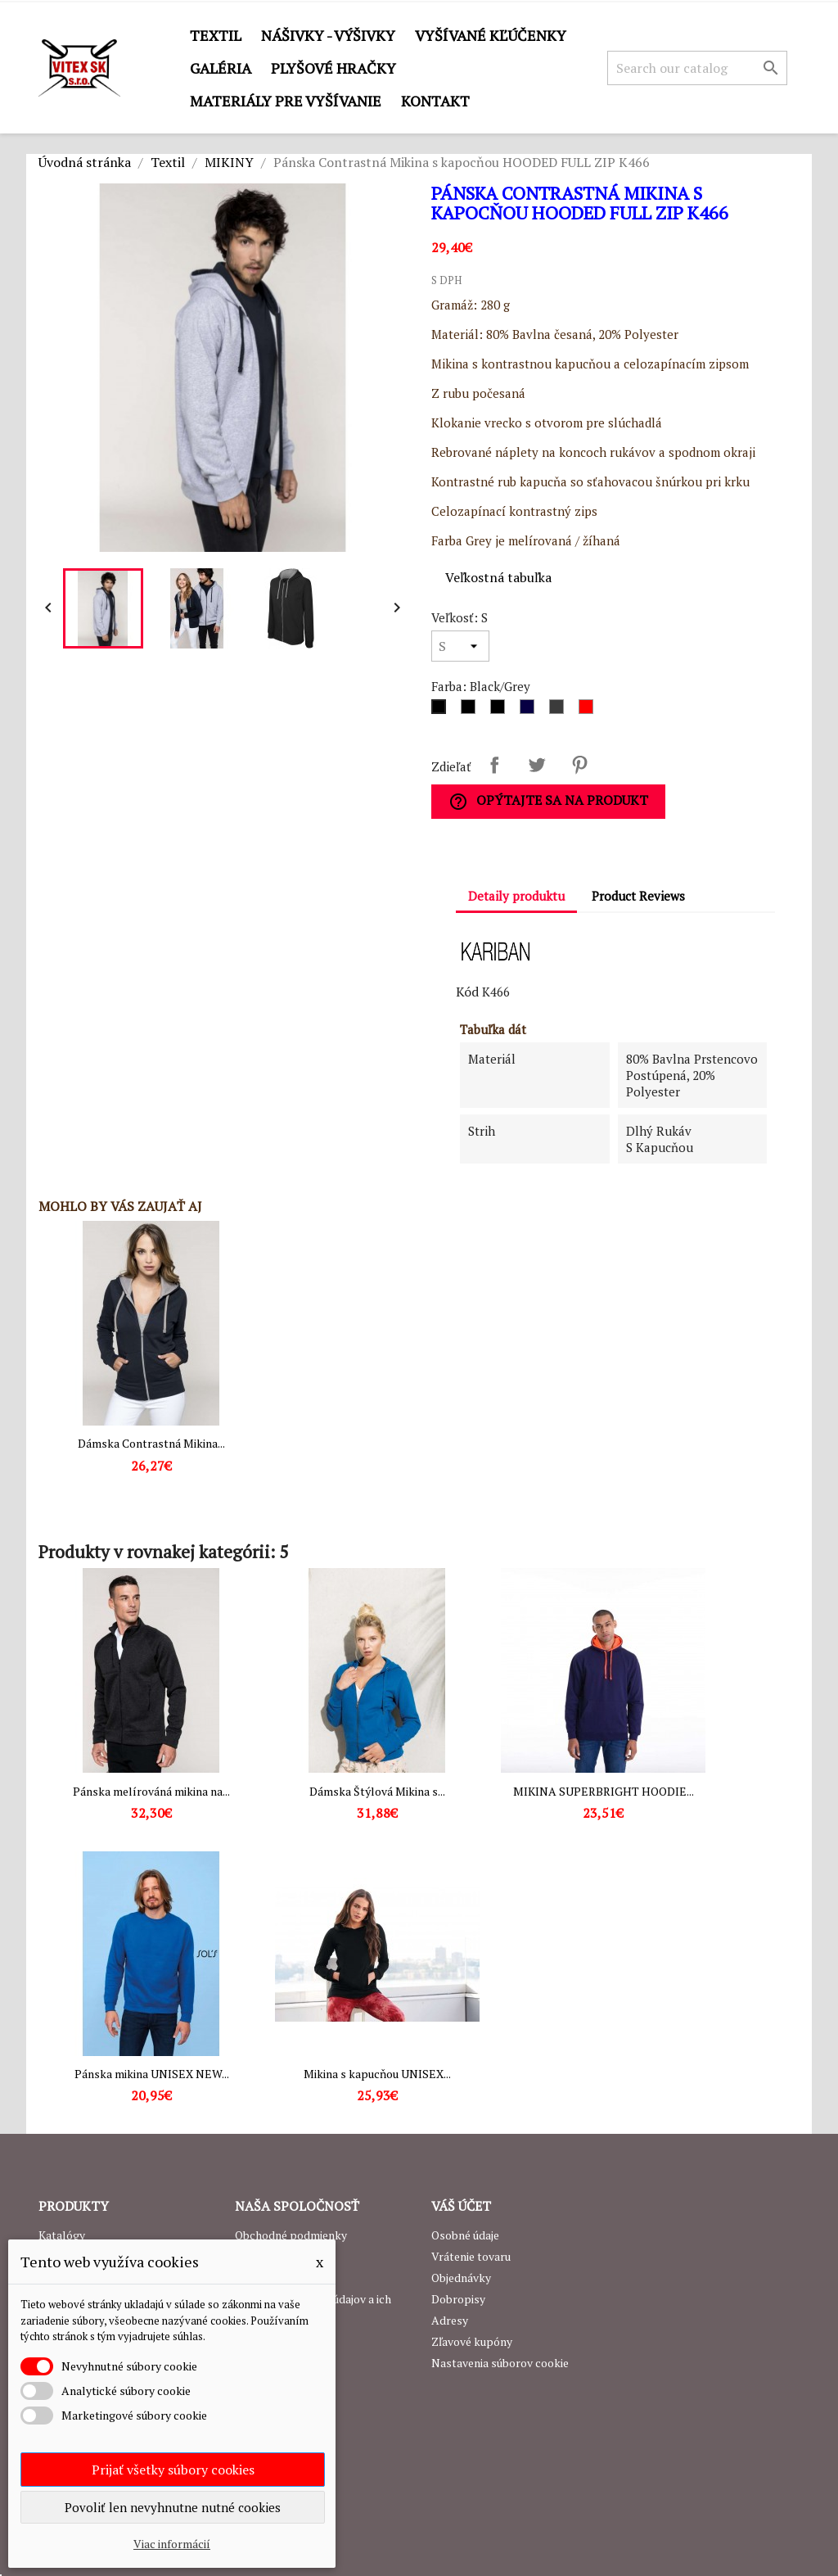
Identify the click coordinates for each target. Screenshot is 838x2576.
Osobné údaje (465, 2235)
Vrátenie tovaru (471, 2256)
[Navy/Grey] (530, 710)
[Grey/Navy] (559, 710)
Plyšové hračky (333, 68)
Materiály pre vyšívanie (285, 101)
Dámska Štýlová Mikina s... (377, 1791)
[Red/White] (589, 710)
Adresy (449, 2320)
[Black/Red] (471, 710)
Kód (467, 991)
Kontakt (435, 101)
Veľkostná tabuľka (498, 577)
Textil (215, 35)
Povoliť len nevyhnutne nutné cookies (173, 2507)
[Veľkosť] (460, 646)
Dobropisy (458, 2299)
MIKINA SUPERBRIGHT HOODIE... (603, 1791)
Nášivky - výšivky (328, 35)
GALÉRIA (220, 68)
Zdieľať (494, 764)
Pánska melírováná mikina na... (151, 1791)
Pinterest (579, 764)
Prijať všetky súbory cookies (173, 2470)
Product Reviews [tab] (638, 896)
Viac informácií (171, 2543)
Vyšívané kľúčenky (490, 35)
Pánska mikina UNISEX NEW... (151, 2073)
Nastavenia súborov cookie (500, 2362)
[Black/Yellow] (500, 710)
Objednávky (461, 2277)
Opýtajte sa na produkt (548, 801)
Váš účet (461, 2206)
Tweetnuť (536, 764)
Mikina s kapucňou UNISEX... (377, 2073)
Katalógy (61, 2235)
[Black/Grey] (442, 710)
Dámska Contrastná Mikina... (151, 1443)
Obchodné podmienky (291, 2235)
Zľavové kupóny (471, 2341)
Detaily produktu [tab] (516, 896)
